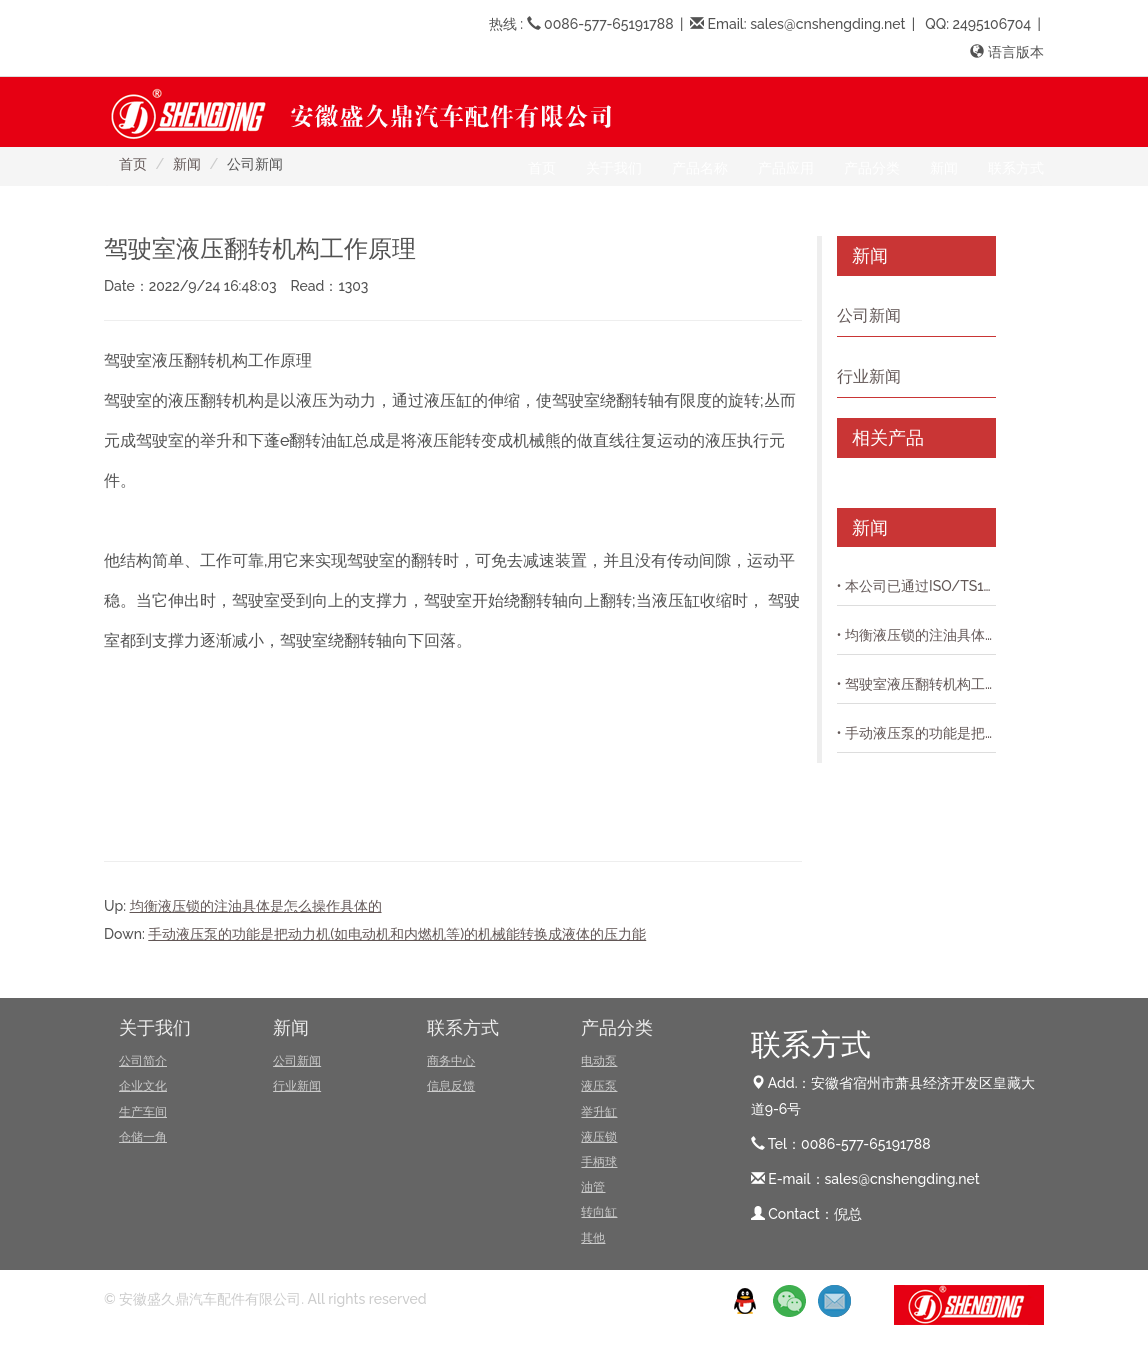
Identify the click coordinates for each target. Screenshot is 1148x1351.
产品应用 (786, 168)
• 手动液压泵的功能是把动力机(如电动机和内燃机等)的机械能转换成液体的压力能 (916, 733)
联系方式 (463, 1027)
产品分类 (617, 1027)
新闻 (291, 1027)
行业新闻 (869, 376)
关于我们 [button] (614, 168)
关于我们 (155, 1027)
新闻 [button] (944, 168)
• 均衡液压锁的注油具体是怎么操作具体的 (916, 635)
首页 (542, 168)
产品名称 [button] (700, 168)
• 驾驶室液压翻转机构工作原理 (916, 684)
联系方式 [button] (1016, 168)
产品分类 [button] (872, 168)
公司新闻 (869, 315)
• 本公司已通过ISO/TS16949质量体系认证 (916, 586)
